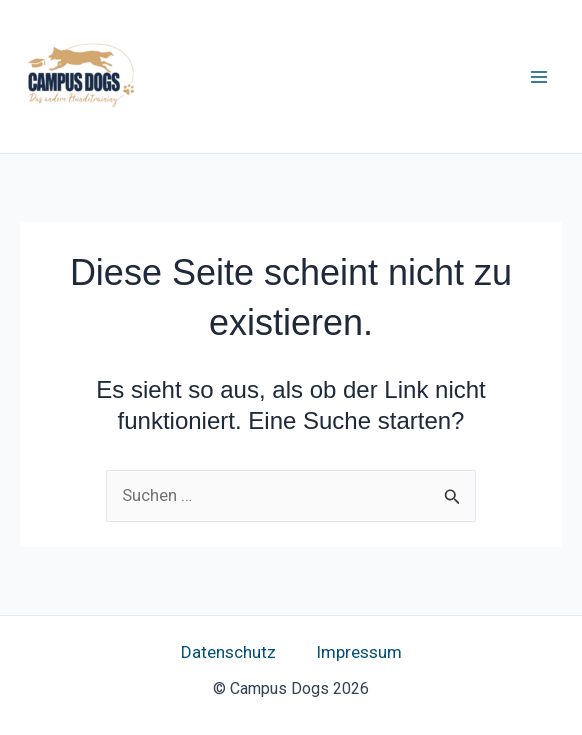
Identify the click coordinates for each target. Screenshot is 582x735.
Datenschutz (228, 652)
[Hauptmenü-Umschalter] (540, 77)
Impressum (359, 652)
